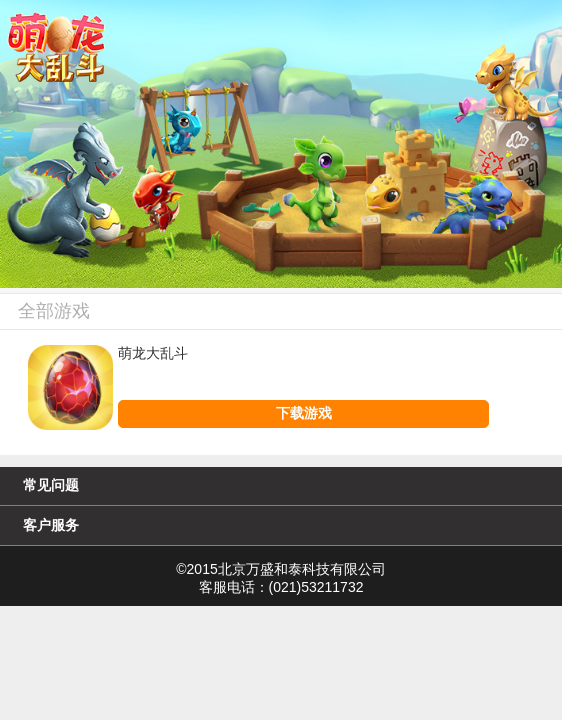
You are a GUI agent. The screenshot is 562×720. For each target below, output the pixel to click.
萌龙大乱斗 (153, 353)
